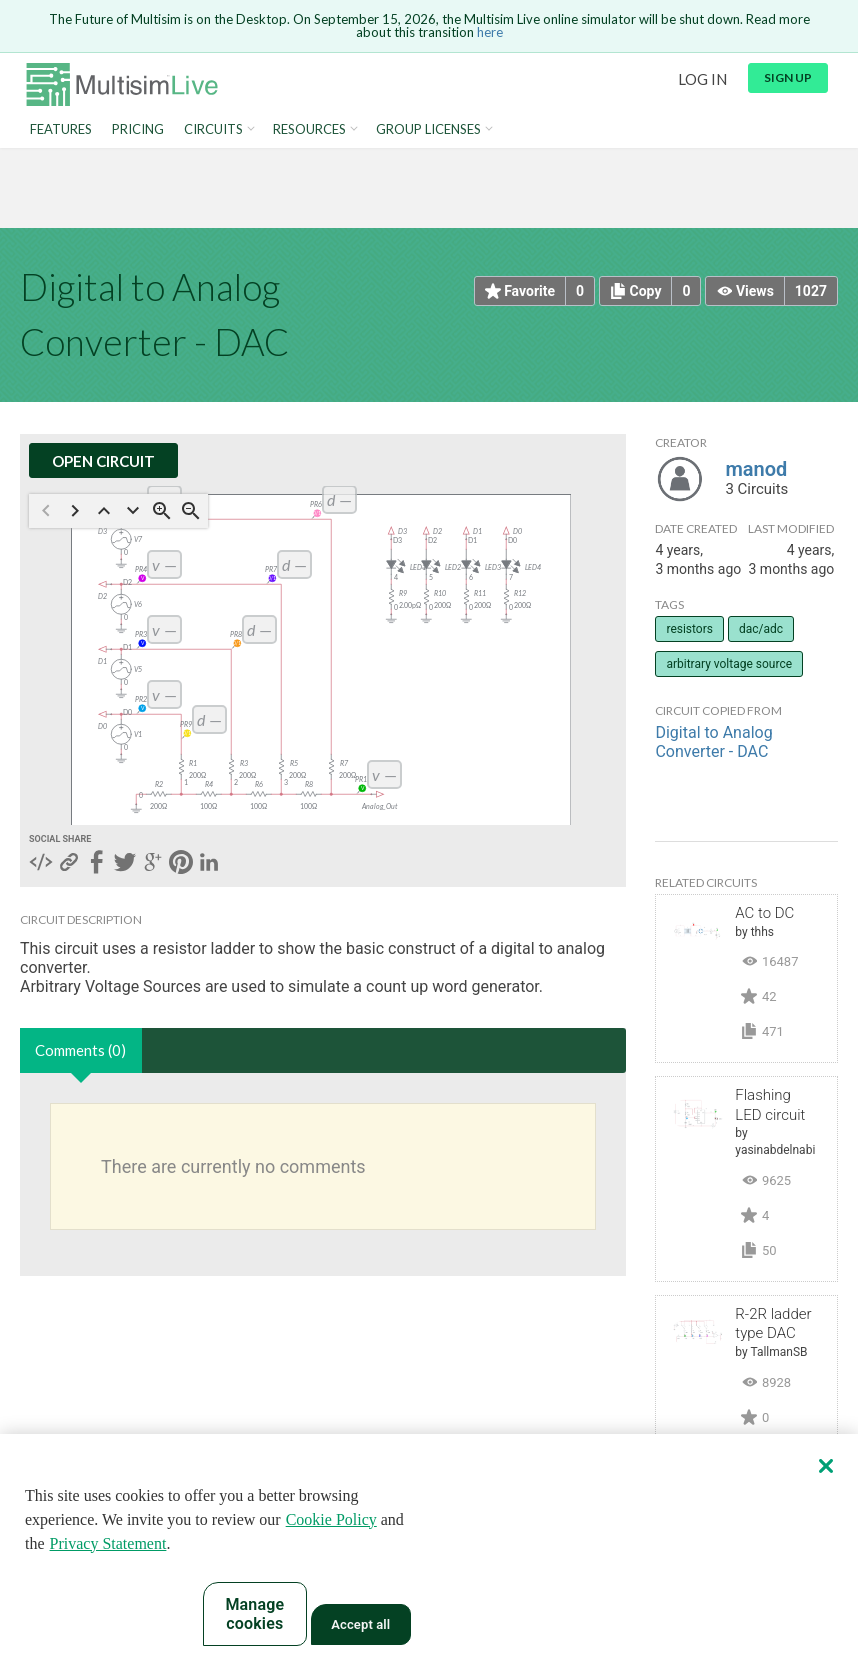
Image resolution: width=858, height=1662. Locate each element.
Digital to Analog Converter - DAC (713, 742)
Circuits (213, 129)
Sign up (788, 77)
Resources (309, 129)
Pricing (138, 129)
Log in (702, 79)
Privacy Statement (108, 1543)
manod (756, 469)
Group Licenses (428, 129)
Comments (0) (80, 1050)
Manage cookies (254, 1614)
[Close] (826, 1466)
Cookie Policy (331, 1519)
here (490, 32)
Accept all (360, 1624)
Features (61, 129)
